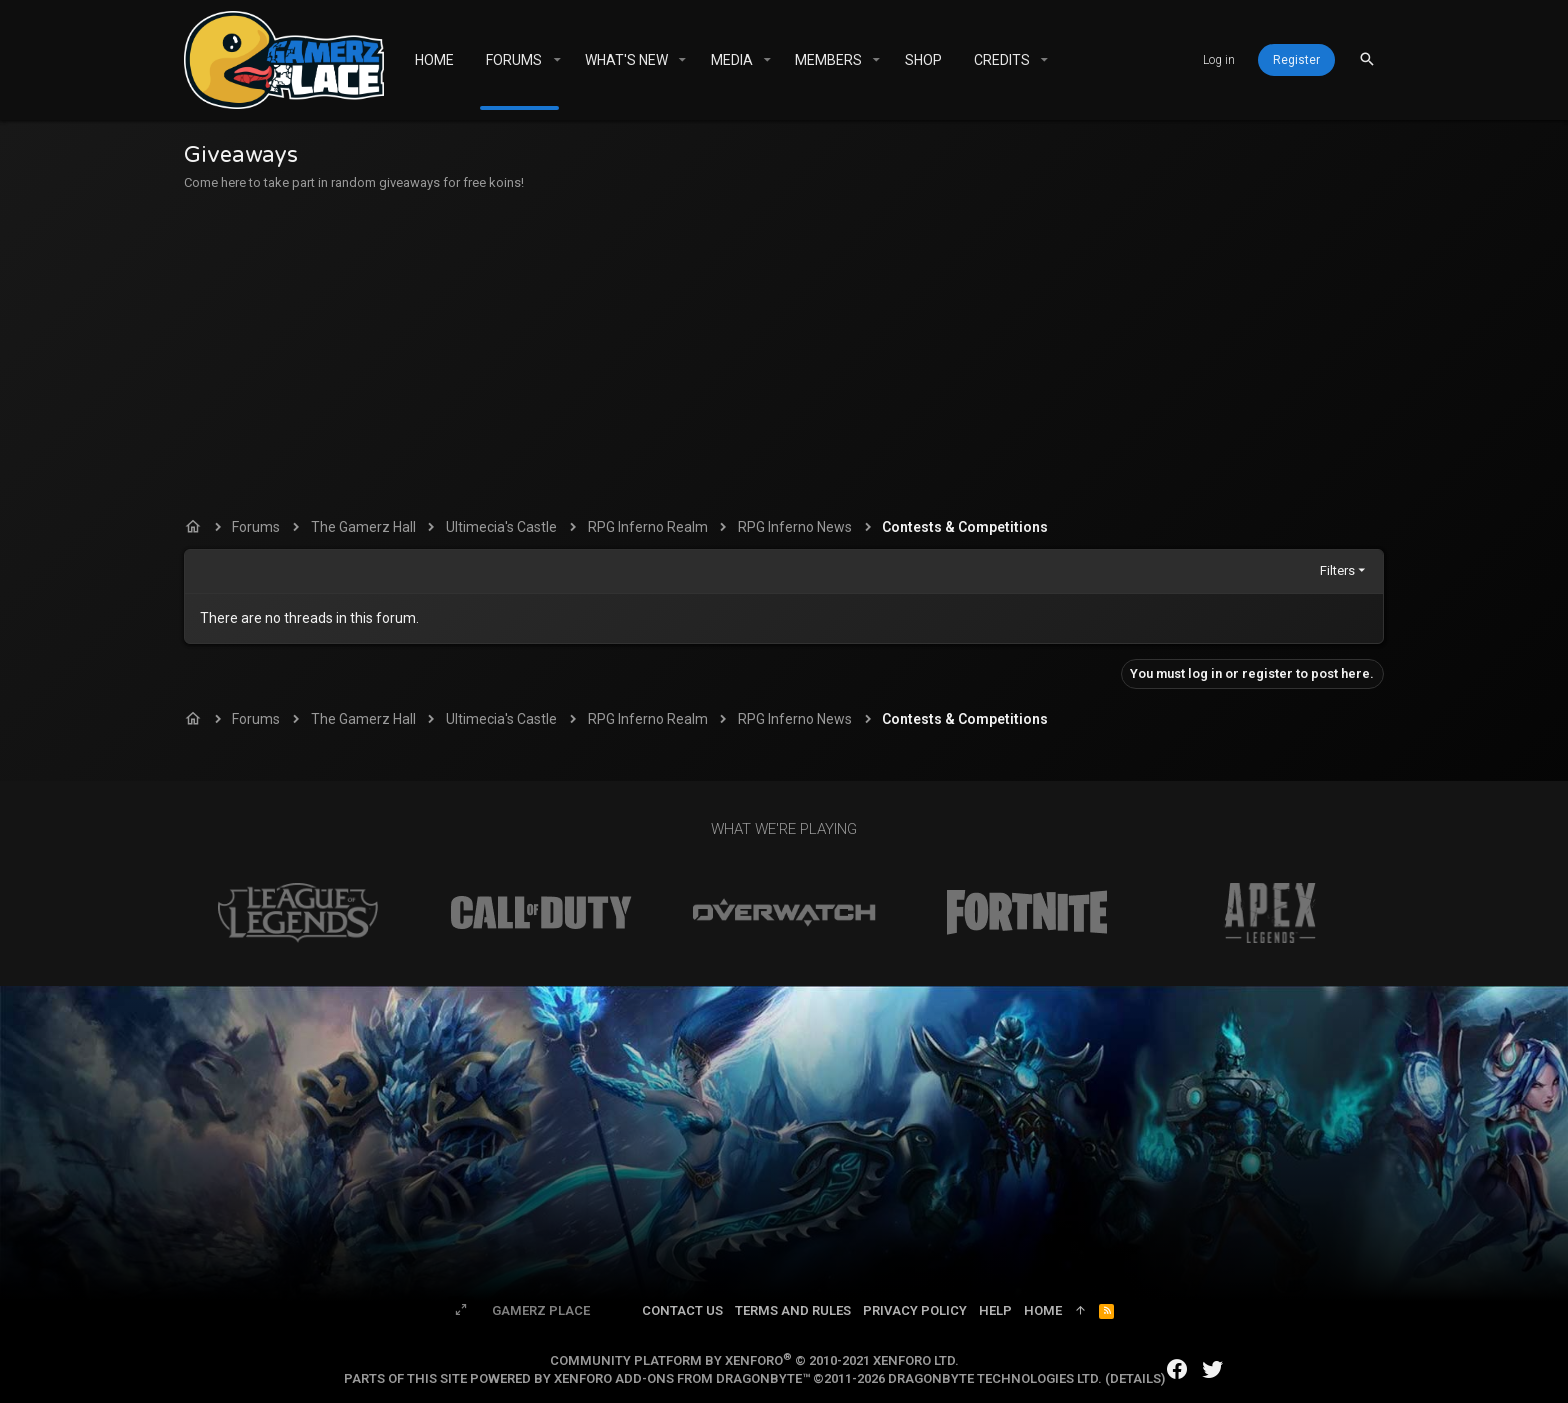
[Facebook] (1177, 1369)
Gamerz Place (541, 1310)
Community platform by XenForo (754, 1360)
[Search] (1367, 59)
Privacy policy (915, 1310)
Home (1043, 1310)
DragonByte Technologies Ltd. (995, 1378)
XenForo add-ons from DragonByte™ (682, 1378)
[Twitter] (1213, 1369)
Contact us (682, 1310)
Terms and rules (793, 1310)
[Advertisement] (781, 342)
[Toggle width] (461, 1311)
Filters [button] (1337, 570)
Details (1135, 1378)
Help (995, 1310)
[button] (556, 60)
